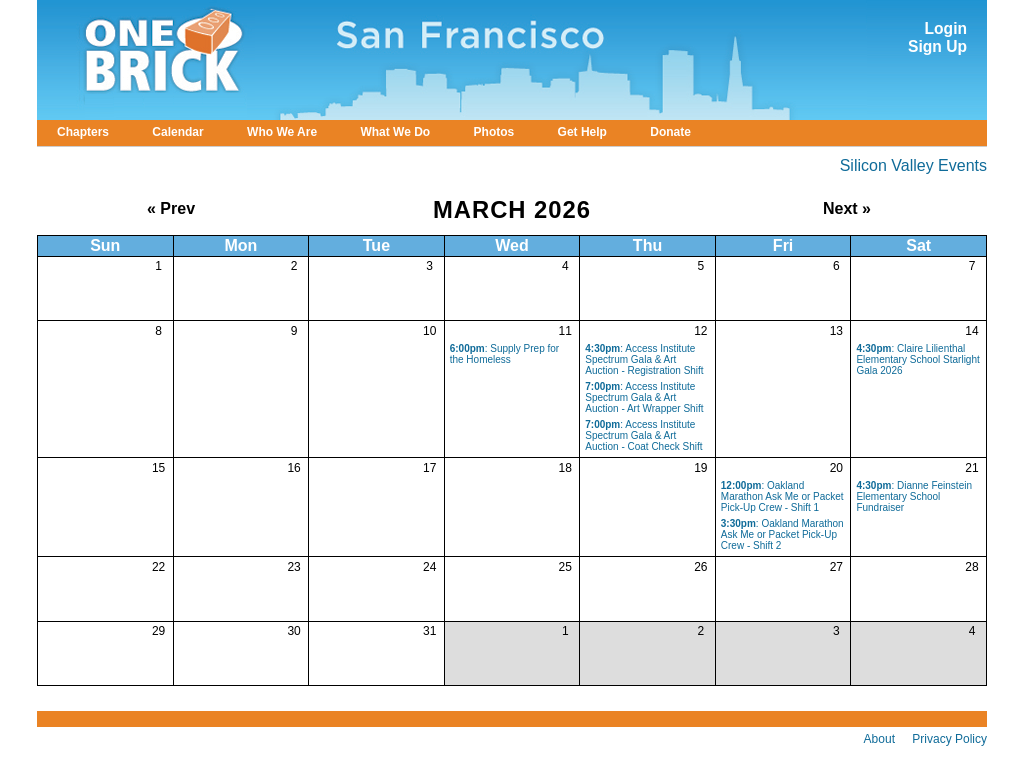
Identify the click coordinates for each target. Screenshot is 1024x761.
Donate (670, 132)
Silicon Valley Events (913, 165)
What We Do (395, 132)
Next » (847, 208)
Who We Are (282, 132)
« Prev (171, 208)
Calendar (177, 132)
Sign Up (937, 46)
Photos (494, 132)
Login (946, 28)
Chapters (83, 132)
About (879, 739)
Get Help (582, 132)
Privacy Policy (949, 739)
